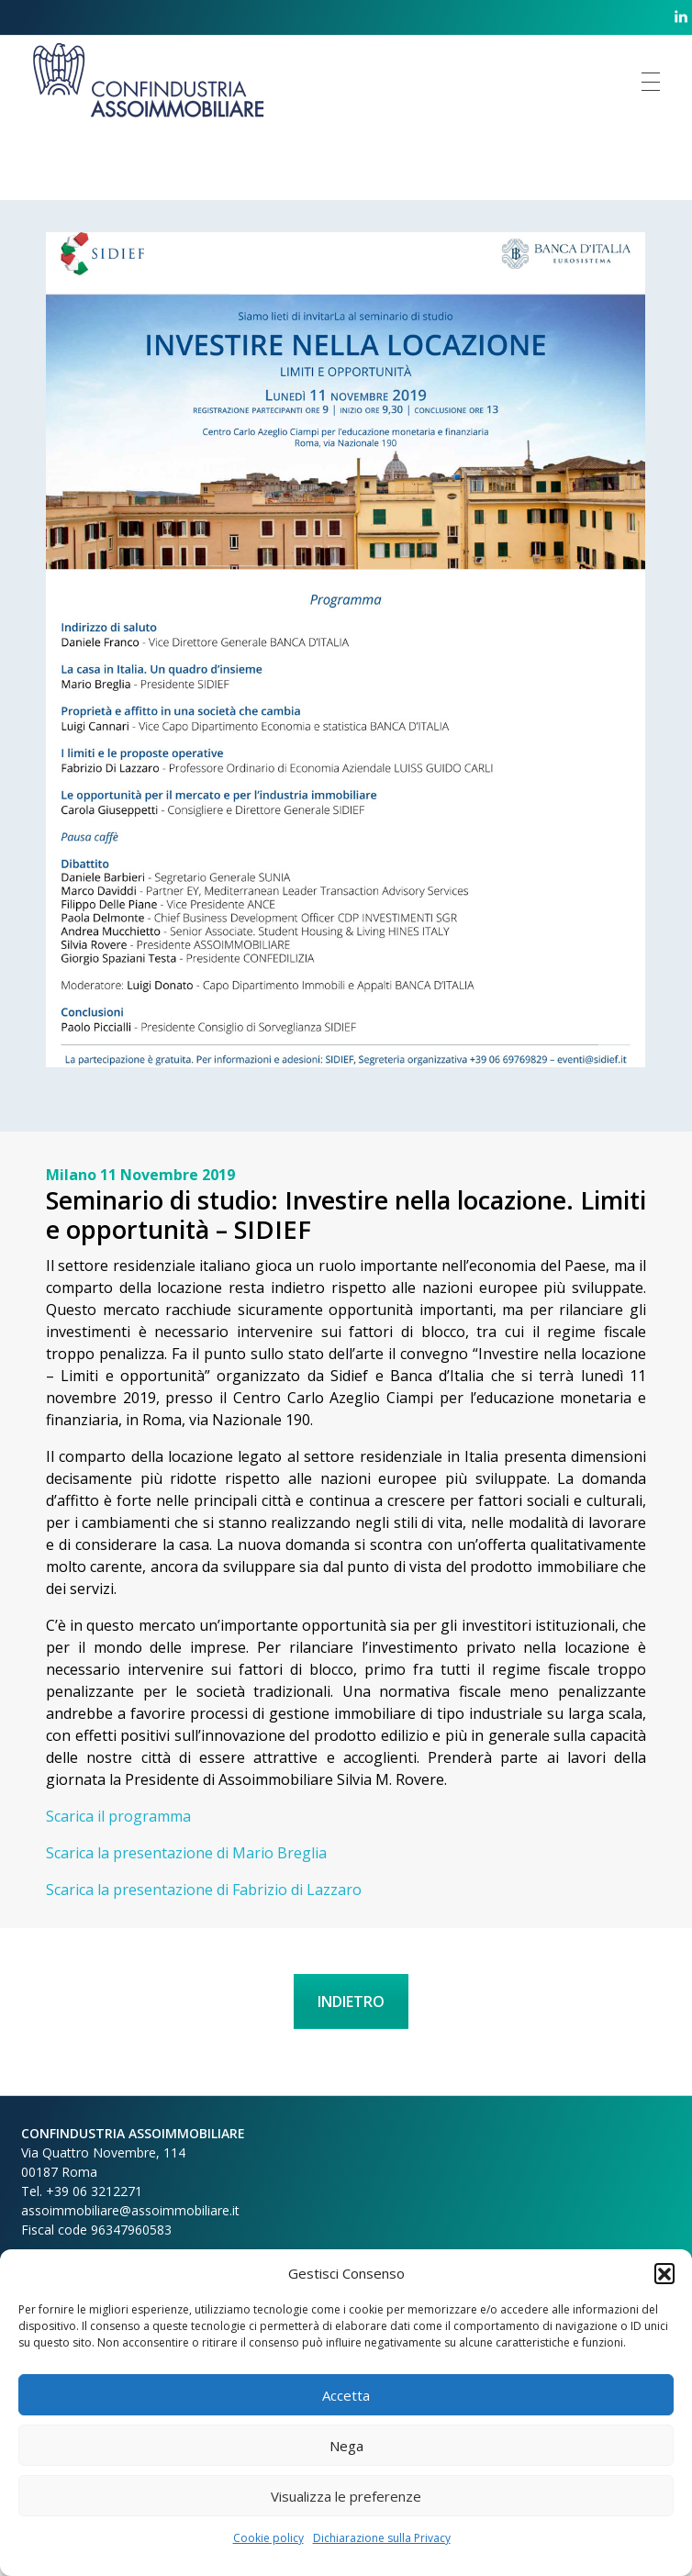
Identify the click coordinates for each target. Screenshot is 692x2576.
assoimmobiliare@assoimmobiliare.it (130, 2210)
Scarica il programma (118, 1816)
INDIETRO (351, 2001)
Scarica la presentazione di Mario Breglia (186, 1853)
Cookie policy (268, 2538)
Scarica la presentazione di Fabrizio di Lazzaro (204, 1889)
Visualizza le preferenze (346, 2496)
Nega (346, 2446)
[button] (664, 2273)
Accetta (346, 2395)
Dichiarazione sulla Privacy (382, 2538)
